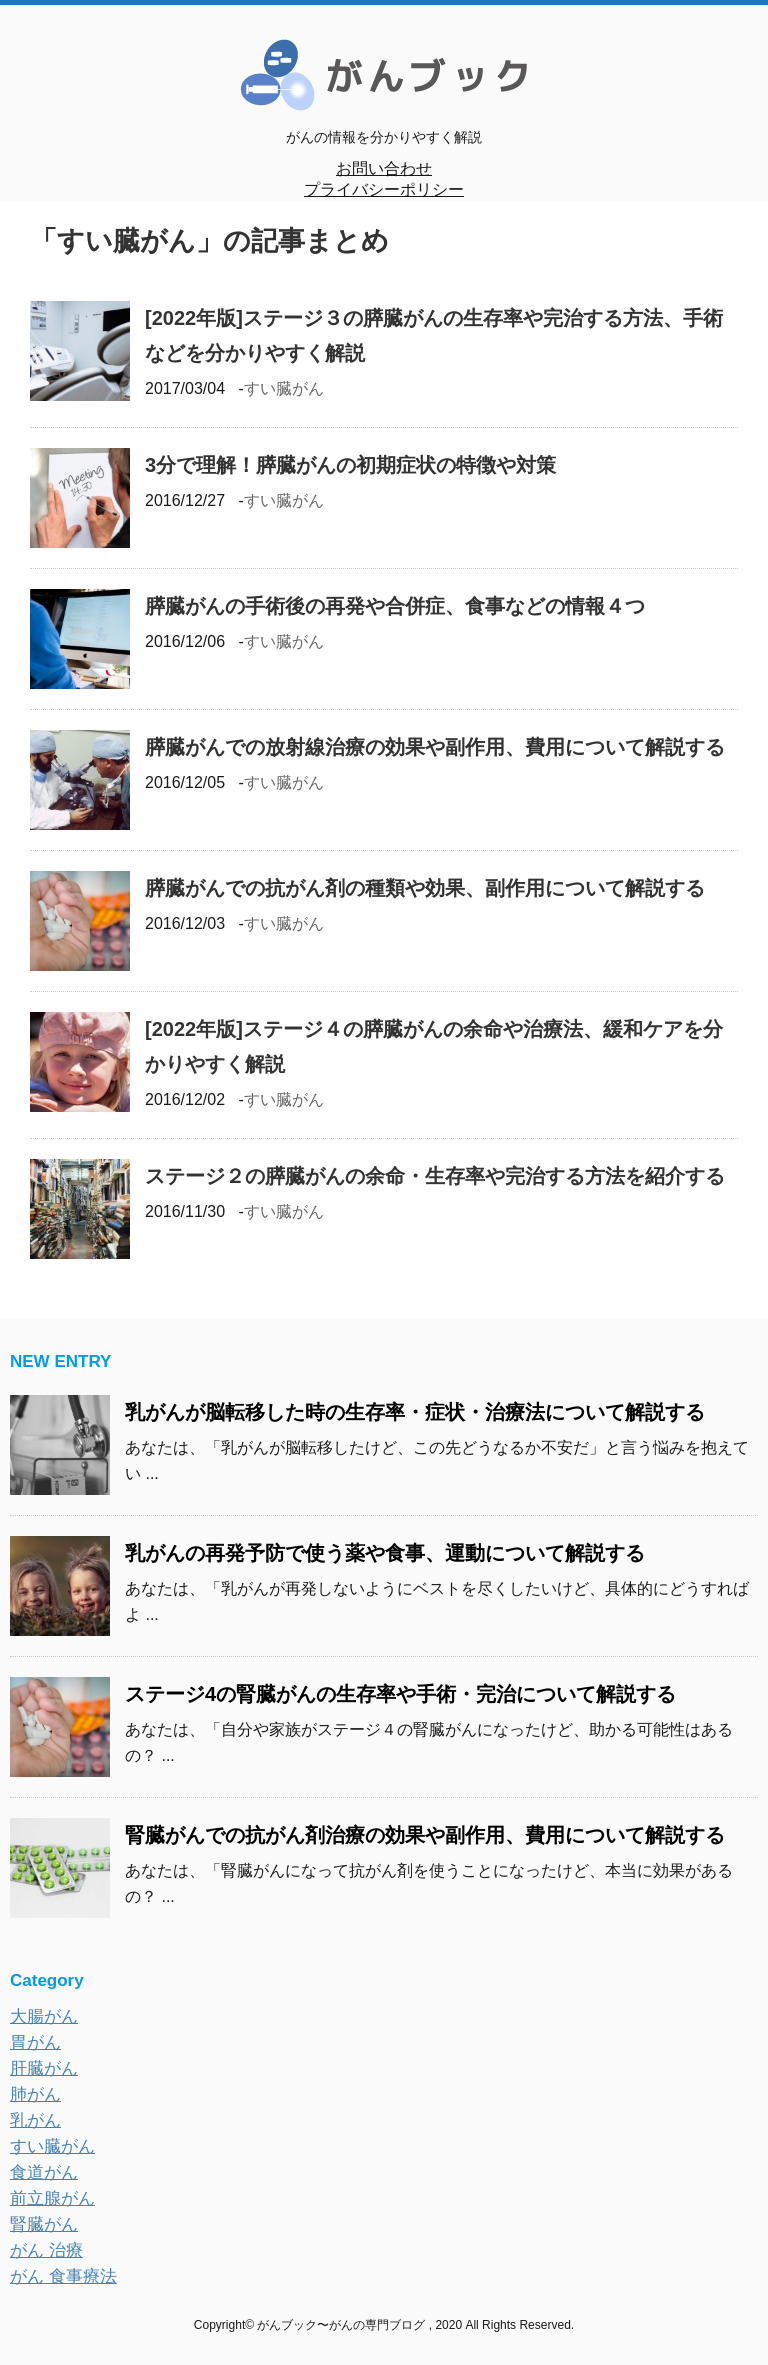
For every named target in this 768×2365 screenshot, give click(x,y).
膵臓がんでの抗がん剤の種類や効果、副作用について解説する (425, 888)
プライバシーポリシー (384, 189)
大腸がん (44, 2016)
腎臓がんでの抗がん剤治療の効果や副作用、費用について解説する (425, 1835)
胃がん (35, 2042)
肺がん (35, 2094)
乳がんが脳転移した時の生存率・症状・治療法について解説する (415, 1412)
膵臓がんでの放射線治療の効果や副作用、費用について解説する (435, 747)
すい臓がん (284, 388)
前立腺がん (52, 2198)
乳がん (35, 2120)
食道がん (44, 2172)
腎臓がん (44, 2224)
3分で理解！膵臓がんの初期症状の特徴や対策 (350, 465)
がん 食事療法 (63, 2276)
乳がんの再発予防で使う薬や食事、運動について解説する (385, 1553)
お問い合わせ (384, 168)
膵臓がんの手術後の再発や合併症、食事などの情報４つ (395, 606)
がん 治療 (46, 2250)
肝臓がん (44, 2068)
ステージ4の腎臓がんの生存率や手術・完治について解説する (400, 1694)
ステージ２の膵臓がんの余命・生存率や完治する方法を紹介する (435, 1176)
